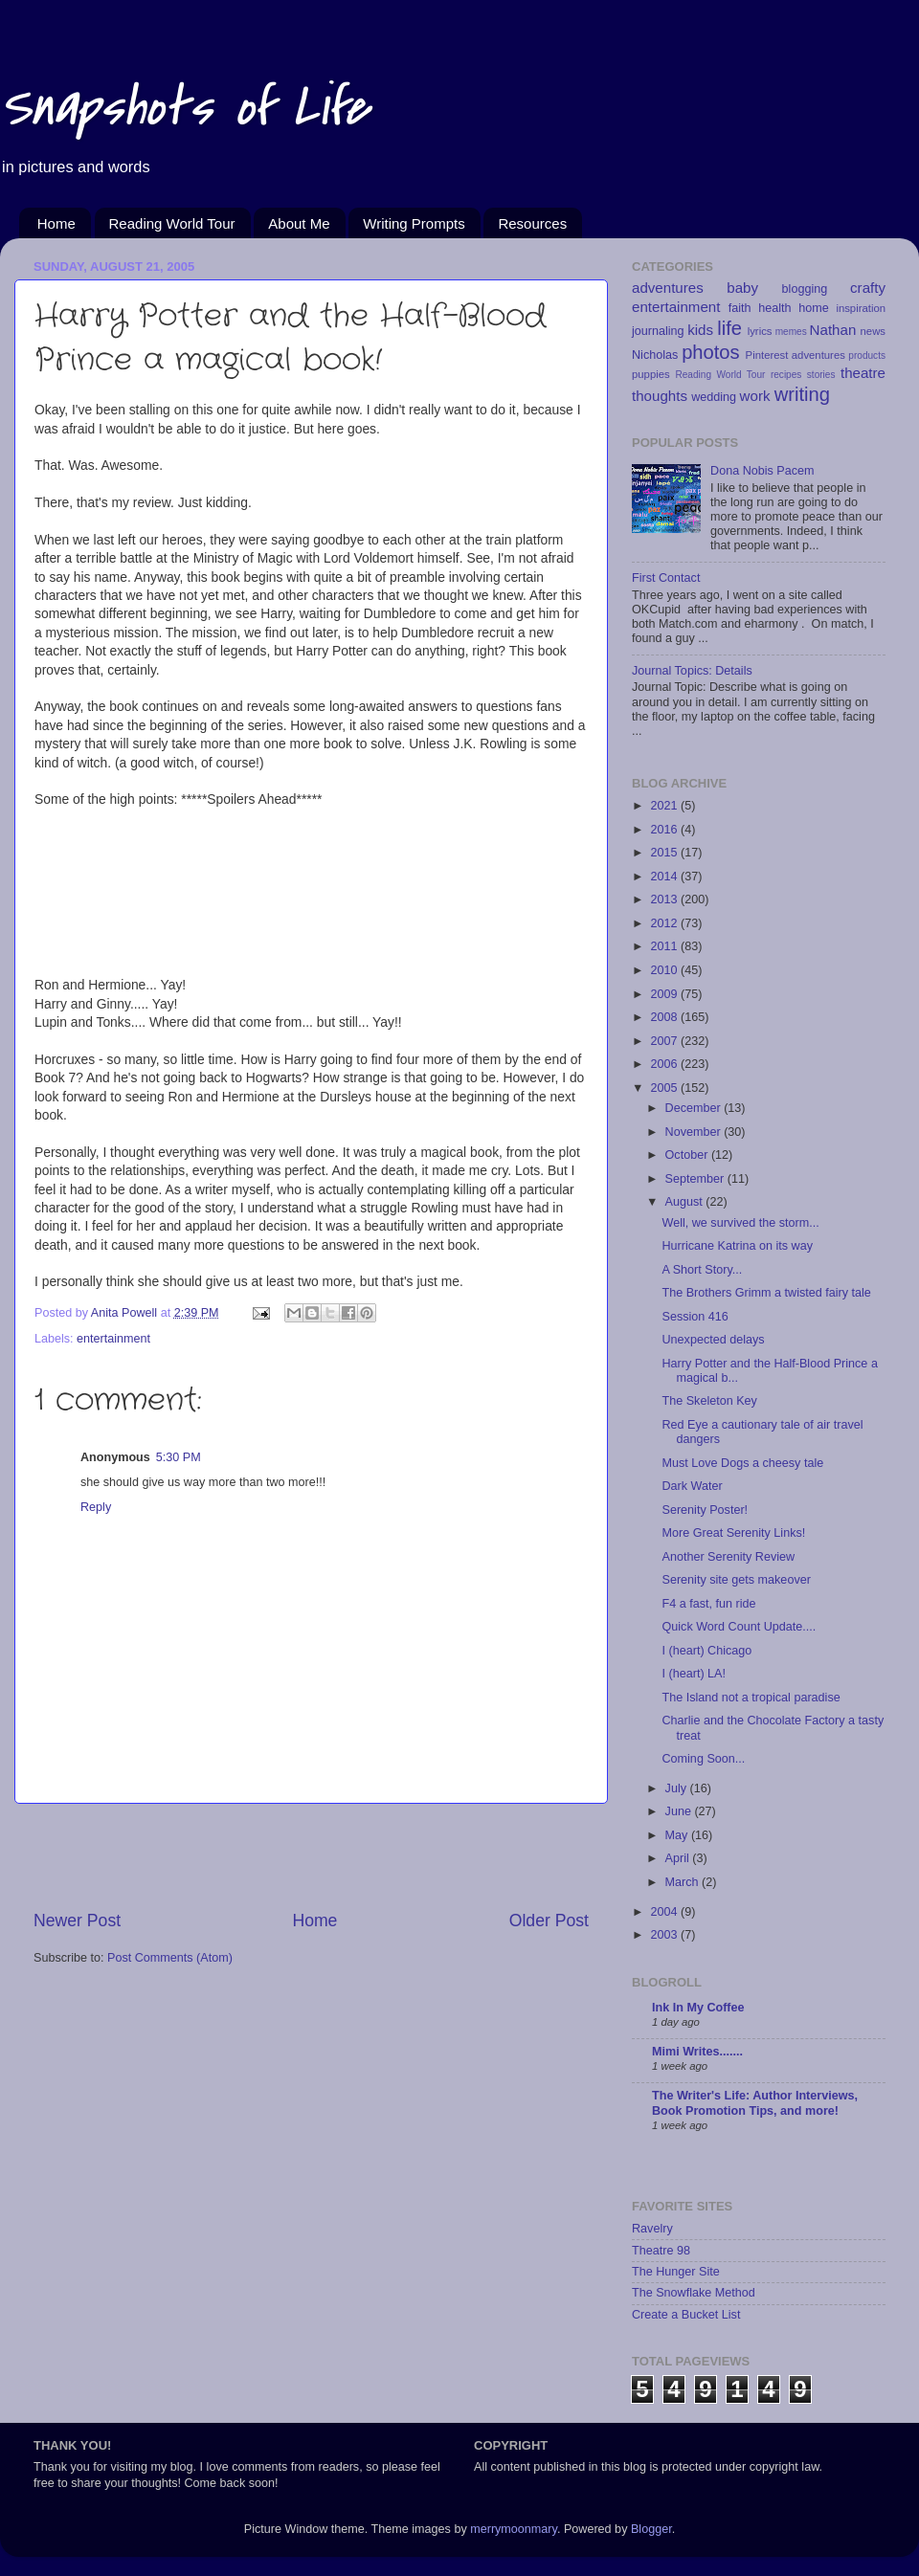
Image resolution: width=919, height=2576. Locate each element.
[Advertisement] (311, 1856)
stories (821, 374)
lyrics (760, 331)
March (684, 1882)
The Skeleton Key (708, 1401)
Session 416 (694, 1316)
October (688, 1155)
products (866, 355)
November (695, 1132)
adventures (668, 287)
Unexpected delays (712, 1339)
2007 (665, 1041)
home (813, 308)
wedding (713, 397)
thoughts (659, 396)
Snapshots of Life (184, 107)
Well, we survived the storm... (739, 1223)
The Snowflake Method (693, 2292)
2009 (665, 994)
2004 (665, 1912)
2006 (665, 1064)
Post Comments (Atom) (170, 1958)
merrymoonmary (513, 2529)
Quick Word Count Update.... (738, 1626)
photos (711, 352)
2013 (665, 899)
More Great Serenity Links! (733, 1533)
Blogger (651, 2529)
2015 (665, 852)
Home (56, 223)
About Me (298, 223)
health (774, 308)
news (873, 331)
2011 (665, 946)
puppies (651, 374)
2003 (665, 1935)
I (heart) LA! (693, 1673)
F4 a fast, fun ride (708, 1603)
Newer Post (77, 1920)
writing (802, 394)
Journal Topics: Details (692, 670)
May (678, 1835)
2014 (665, 876)
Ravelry (652, 2228)
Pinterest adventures (795, 355)
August (685, 1202)
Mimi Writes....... (697, 2051)
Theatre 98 (661, 2250)
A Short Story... (701, 1270)
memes (791, 331)
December (695, 1108)
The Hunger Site (676, 2271)
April (679, 1858)
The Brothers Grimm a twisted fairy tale (765, 1292)
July (677, 1788)
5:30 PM (178, 1457)
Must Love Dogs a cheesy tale (742, 1463)
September (696, 1179)
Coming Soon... (703, 1758)
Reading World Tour (172, 223)
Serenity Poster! (704, 1510)
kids (700, 330)
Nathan (833, 330)
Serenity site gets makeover (735, 1580)
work (755, 396)
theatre (863, 373)
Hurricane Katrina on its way (737, 1246)
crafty (867, 287)
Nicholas (655, 355)
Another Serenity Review (728, 1557)
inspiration (860, 308)
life (729, 328)
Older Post (549, 1920)
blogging (805, 289)
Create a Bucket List (686, 2314)
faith (739, 308)
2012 (665, 923)
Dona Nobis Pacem (762, 470)
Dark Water (691, 1486)
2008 (665, 1017)
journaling (658, 331)
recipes (786, 374)
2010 (665, 970)
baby (742, 287)
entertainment (113, 1338)
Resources (532, 223)
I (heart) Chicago (706, 1650)
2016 (665, 829)
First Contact (666, 578)
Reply (95, 1507)
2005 (665, 1088)
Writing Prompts (413, 223)
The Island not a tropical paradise (750, 1697)
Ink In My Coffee (698, 2007)
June (680, 1811)
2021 (665, 805)
